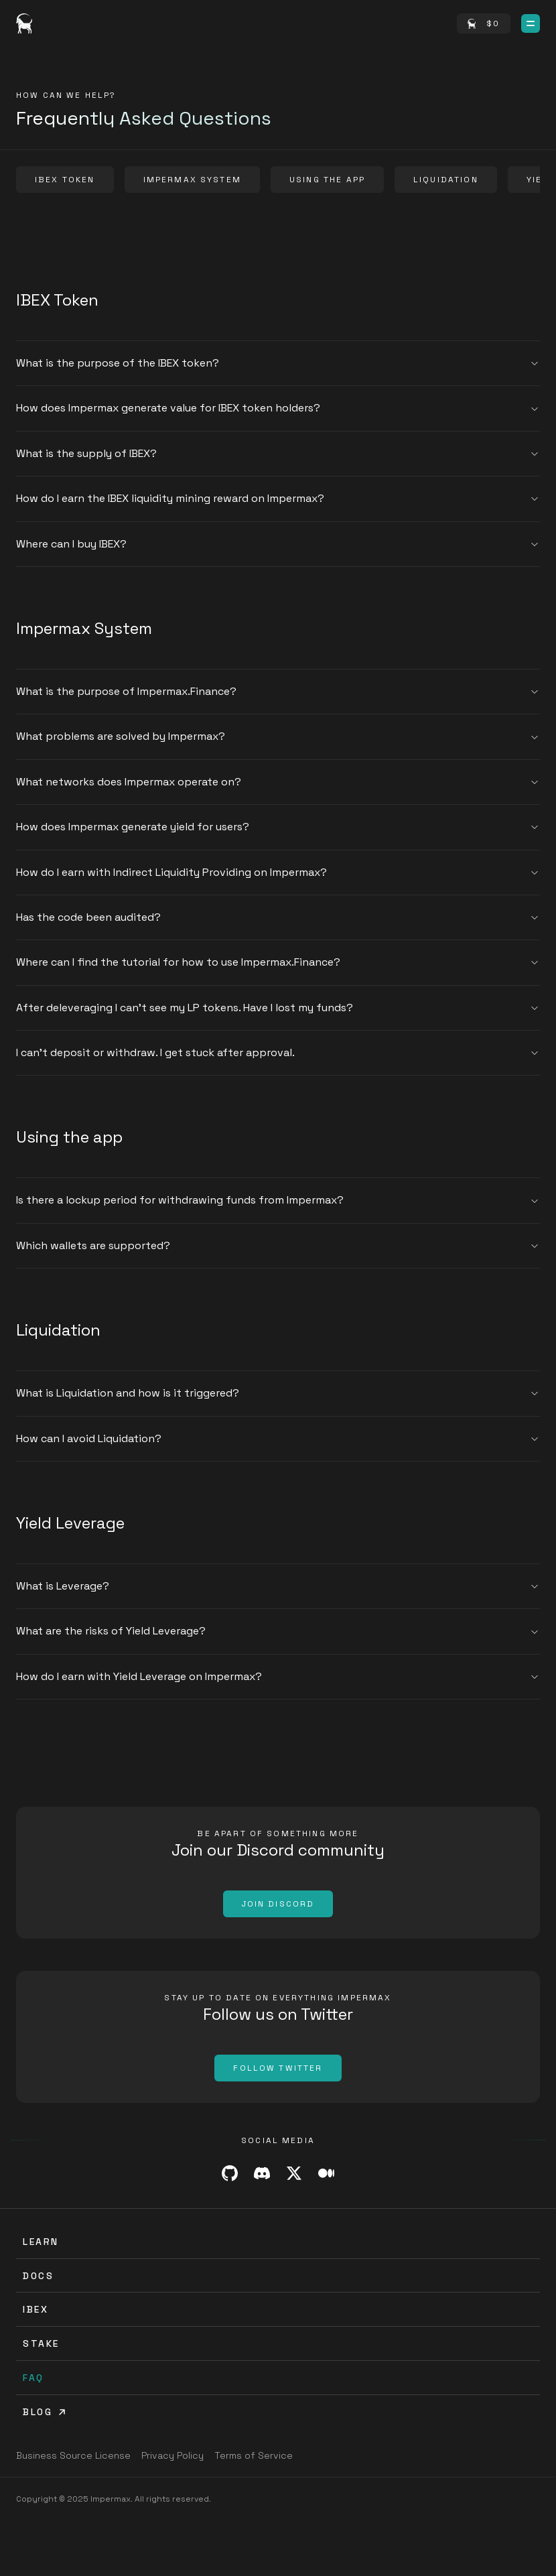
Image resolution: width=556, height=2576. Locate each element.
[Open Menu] (530, 23)
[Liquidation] (446, 179)
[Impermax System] (192, 179)
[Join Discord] (278, 1903)
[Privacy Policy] (172, 2455)
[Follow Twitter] (277, 2068)
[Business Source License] (73, 2455)
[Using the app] (327, 179)
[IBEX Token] (65, 179)
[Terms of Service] (253, 2455)
